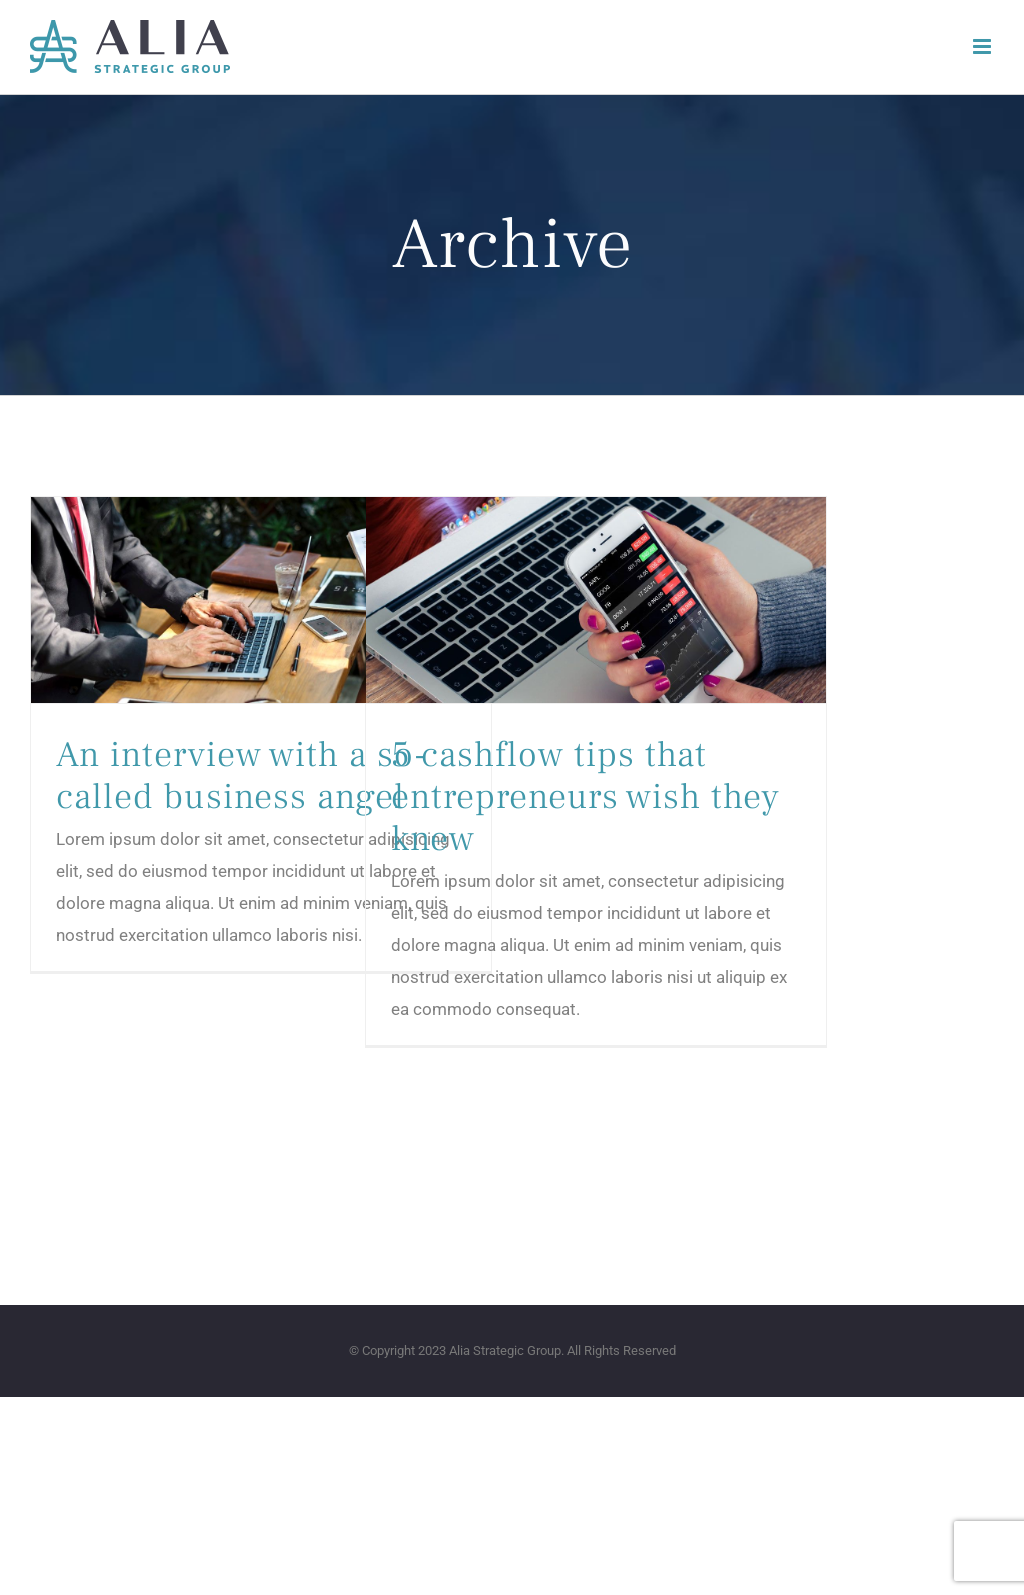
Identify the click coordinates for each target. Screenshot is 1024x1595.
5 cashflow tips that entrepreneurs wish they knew (585, 797)
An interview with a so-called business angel (241, 776)
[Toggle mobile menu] (983, 46)
